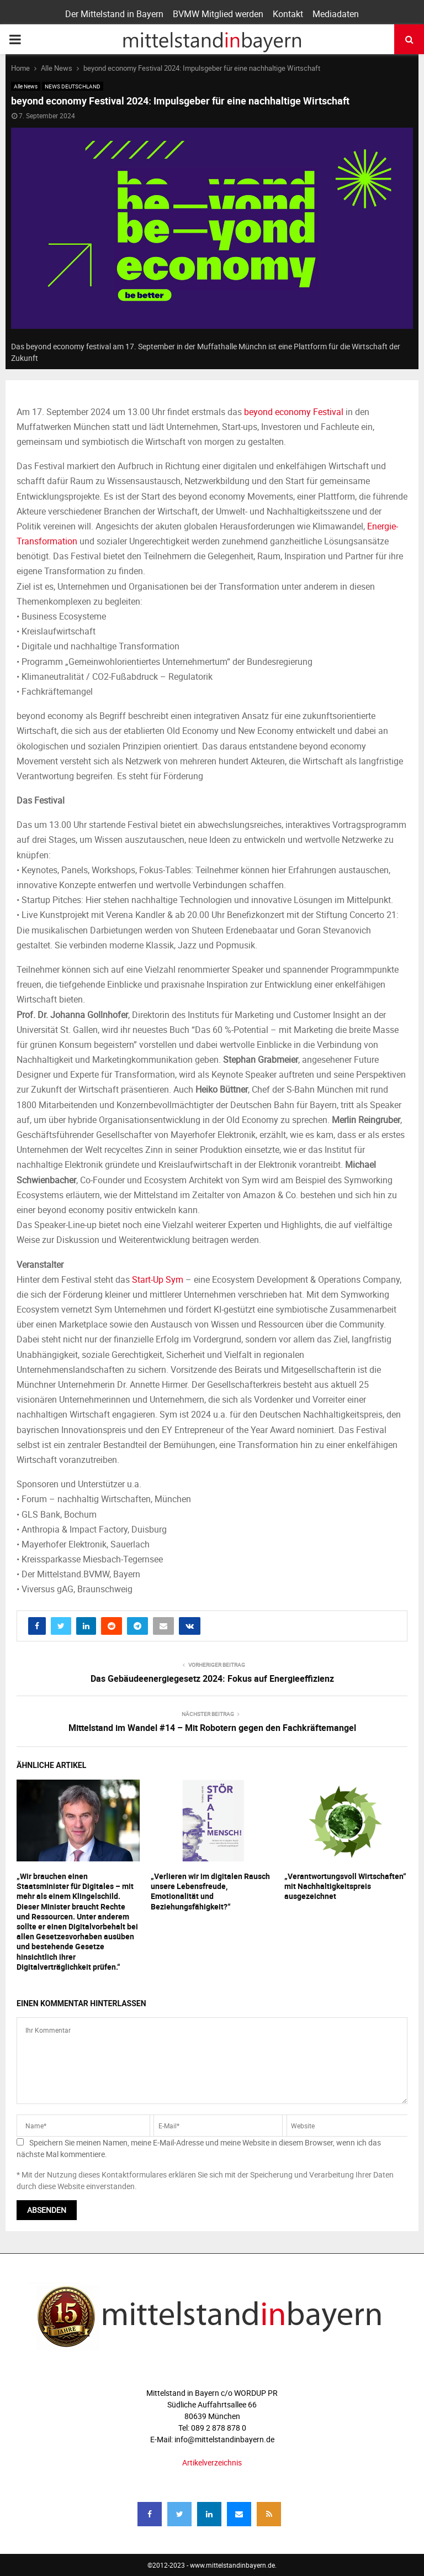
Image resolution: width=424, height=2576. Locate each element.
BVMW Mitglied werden (218, 14)
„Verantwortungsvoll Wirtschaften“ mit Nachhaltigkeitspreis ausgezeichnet (345, 1886)
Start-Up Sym (157, 1279)
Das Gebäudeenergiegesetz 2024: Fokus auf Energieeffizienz (212, 1678)
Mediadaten (335, 14)
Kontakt (288, 14)
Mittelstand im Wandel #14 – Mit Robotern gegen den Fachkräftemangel (212, 1728)
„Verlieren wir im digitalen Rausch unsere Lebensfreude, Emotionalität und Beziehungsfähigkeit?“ (210, 1891)
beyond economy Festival (293, 412)
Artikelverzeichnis (212, 2462)
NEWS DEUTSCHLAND (72, 86)
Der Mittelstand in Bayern (114, 14)
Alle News (26, 86)
